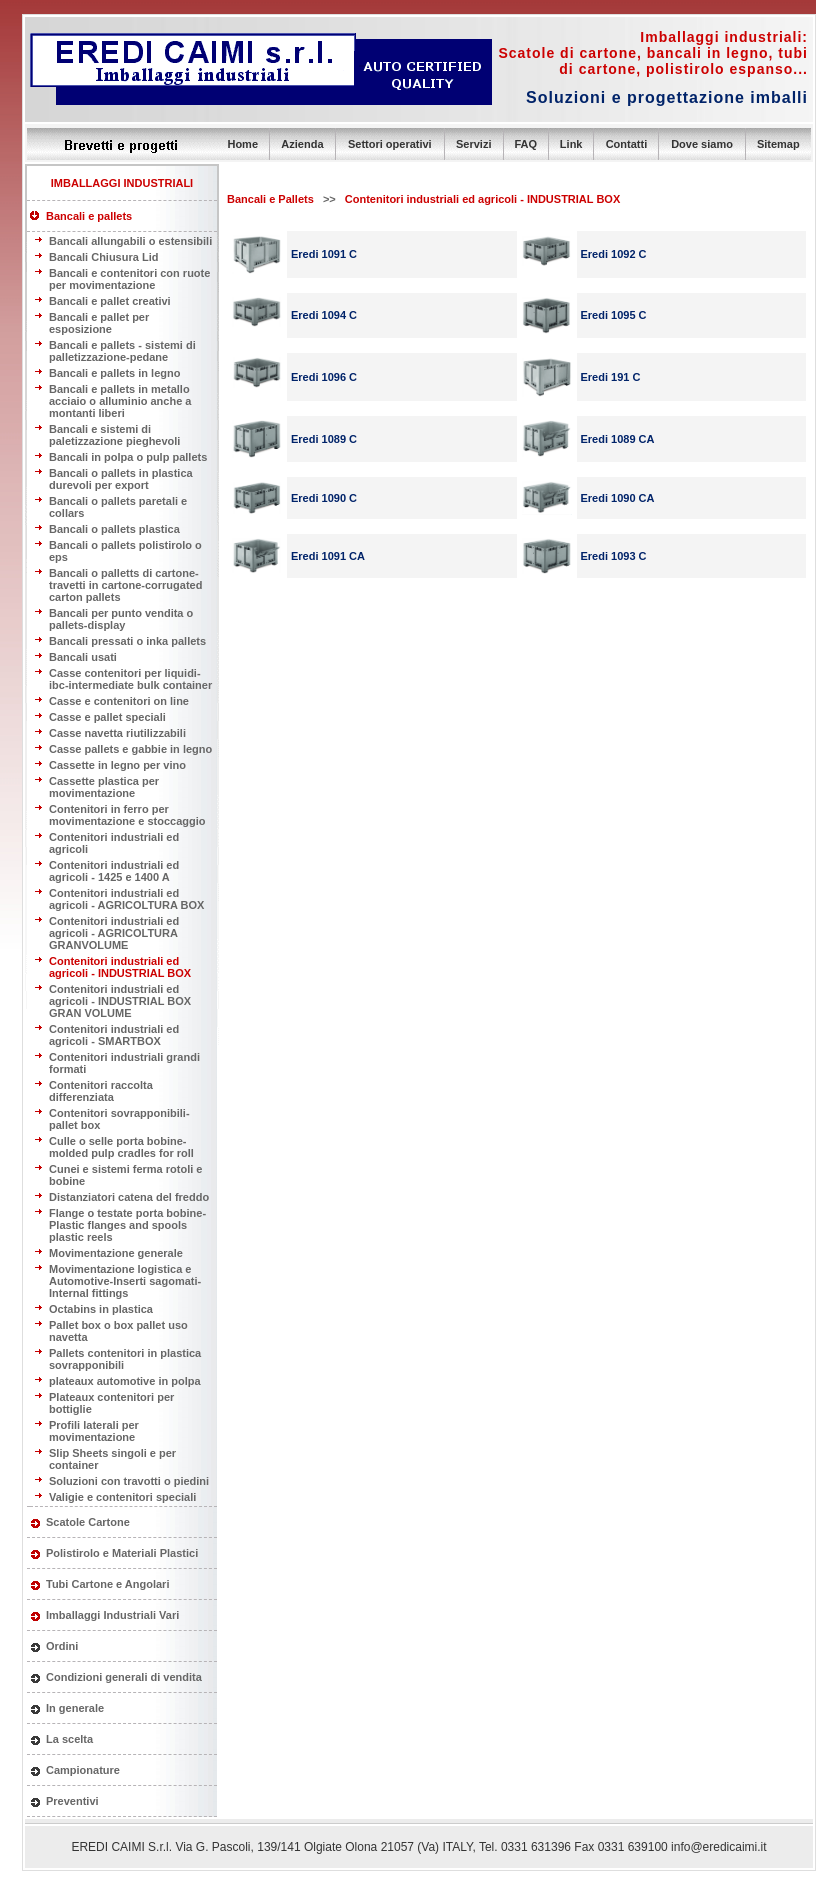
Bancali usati (83, 657)
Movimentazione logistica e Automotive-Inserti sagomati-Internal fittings (125, 1281)
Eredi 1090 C (324, 498)
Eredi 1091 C (324, 254)
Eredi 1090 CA (618, 498)
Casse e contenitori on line (119, 701)
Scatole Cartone (88, 1522)
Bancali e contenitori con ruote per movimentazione (129, 279)
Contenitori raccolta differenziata (101, 1091)
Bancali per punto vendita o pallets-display (121, 619)
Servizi (473, 144)
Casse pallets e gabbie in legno (130, 749)
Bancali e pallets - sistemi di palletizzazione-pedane (122, 351)
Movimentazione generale (116, 1253)
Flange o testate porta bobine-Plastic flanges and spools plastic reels (127, 1225)
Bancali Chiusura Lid (103, 257)
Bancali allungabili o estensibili (130, 241)
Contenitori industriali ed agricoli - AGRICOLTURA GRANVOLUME (114, 933)
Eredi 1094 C (324, 315)
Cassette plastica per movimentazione (104, 787)
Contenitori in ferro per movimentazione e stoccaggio (127, 815)
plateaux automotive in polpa (125, 1381)
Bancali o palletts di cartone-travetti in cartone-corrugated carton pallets (125, 585)
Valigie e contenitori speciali (122, 1497)
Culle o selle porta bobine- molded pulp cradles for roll (121, 1147)
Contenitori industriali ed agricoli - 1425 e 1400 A (114, 871)
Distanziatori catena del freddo (129, 1197)
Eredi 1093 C (614, 556)
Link (571, 144)
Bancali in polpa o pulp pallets (128, 457)
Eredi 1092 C (614, 254)
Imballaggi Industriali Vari (112, 1615)
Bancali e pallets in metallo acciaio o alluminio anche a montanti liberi (120, 401)
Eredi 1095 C (614, 315)
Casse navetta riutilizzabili (117, 733)
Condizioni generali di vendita (124, 1677)
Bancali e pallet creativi (110, 301)
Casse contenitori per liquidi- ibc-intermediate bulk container (130, 679)
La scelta (69, 1739)
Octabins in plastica (101, 1309)
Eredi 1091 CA (328, 556)
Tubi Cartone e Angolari (107, 1584)
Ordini (62, 1646)
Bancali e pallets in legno (114, 373)
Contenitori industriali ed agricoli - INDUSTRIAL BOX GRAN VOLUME (120, 1001)
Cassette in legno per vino (117, 765)
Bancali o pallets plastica (114, 529)
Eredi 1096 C (324, 377)
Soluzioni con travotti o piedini (129, 1481)
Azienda (302, 144)
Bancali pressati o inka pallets (127, 641)
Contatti (627, 144)
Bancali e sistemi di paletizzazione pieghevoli (114, 435)
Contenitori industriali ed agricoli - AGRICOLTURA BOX (126, 899)
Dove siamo (702, 144)
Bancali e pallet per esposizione (99, 323)
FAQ (525, 144)
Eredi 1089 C (324, 439)
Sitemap (778, 144)
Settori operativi (390, 144)
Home (242, 144)
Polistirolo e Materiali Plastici (122, 1553)
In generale (75, 1708)
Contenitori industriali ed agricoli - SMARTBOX (114, 1035)
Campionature (83, 1770)
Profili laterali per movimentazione (94, 1431)
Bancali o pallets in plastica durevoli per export (121, 479)
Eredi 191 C (611, 377)
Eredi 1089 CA (618, 439)
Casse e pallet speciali (107, 717)
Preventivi (72, 1801)
